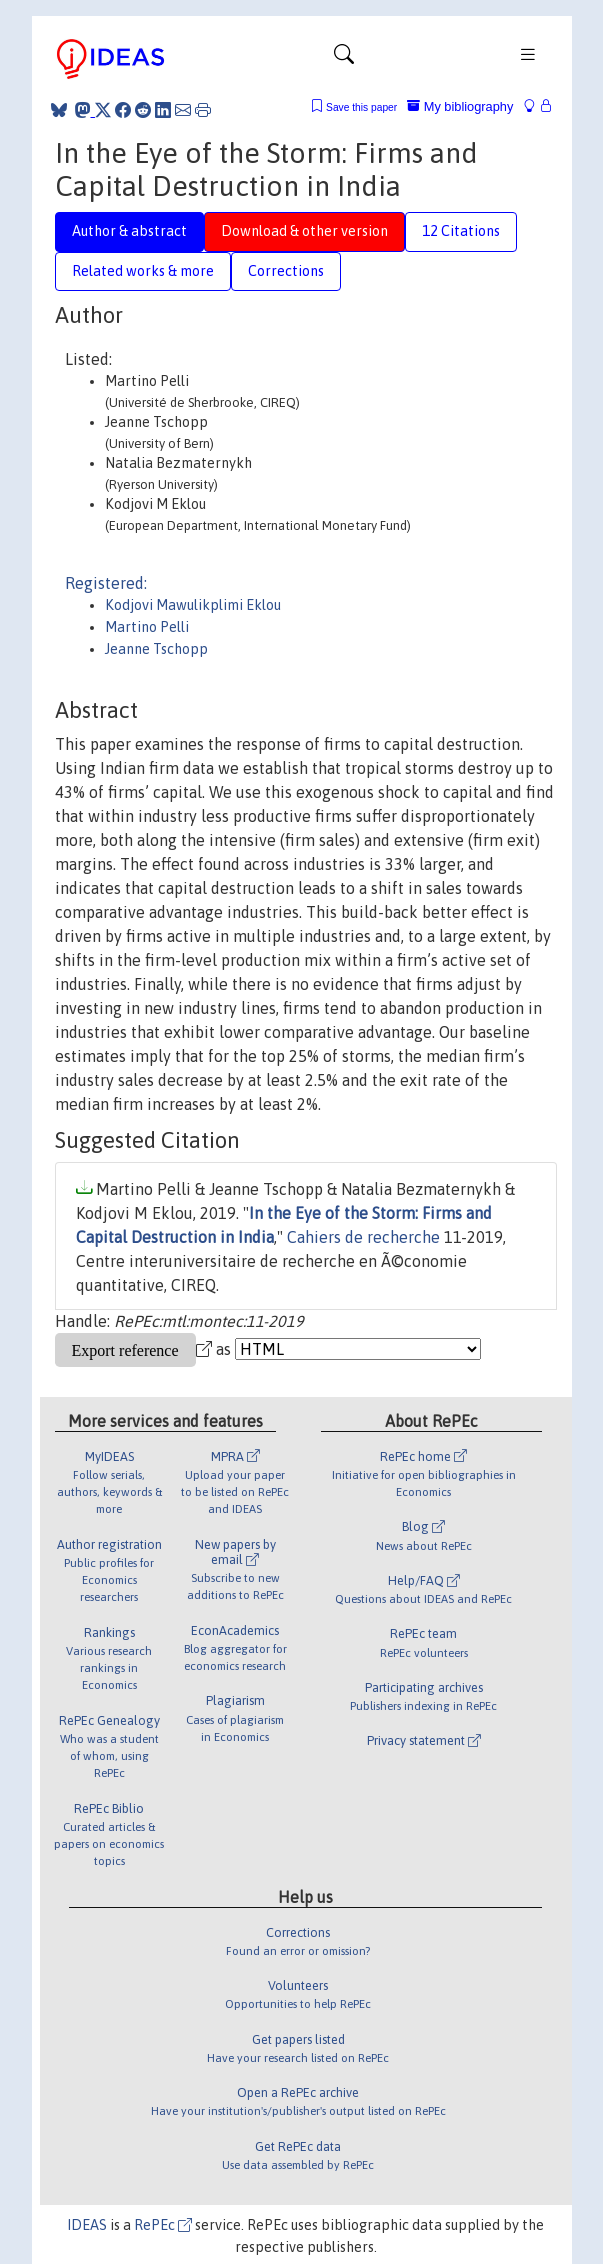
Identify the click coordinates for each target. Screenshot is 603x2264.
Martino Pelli (147, 627)
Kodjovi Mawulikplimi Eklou (193, 605)
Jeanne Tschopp (156, 649)
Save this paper (361, 107)
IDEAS (87, 2225)
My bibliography (460, 106)
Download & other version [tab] (304, 231)
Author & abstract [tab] (129, 231)
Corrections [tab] (286, 271)
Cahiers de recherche (363, 1237)
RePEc (163, 2225)
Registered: (106, 583)
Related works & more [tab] (143, 271)
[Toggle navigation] (344, 59)
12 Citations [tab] (461, 231)
